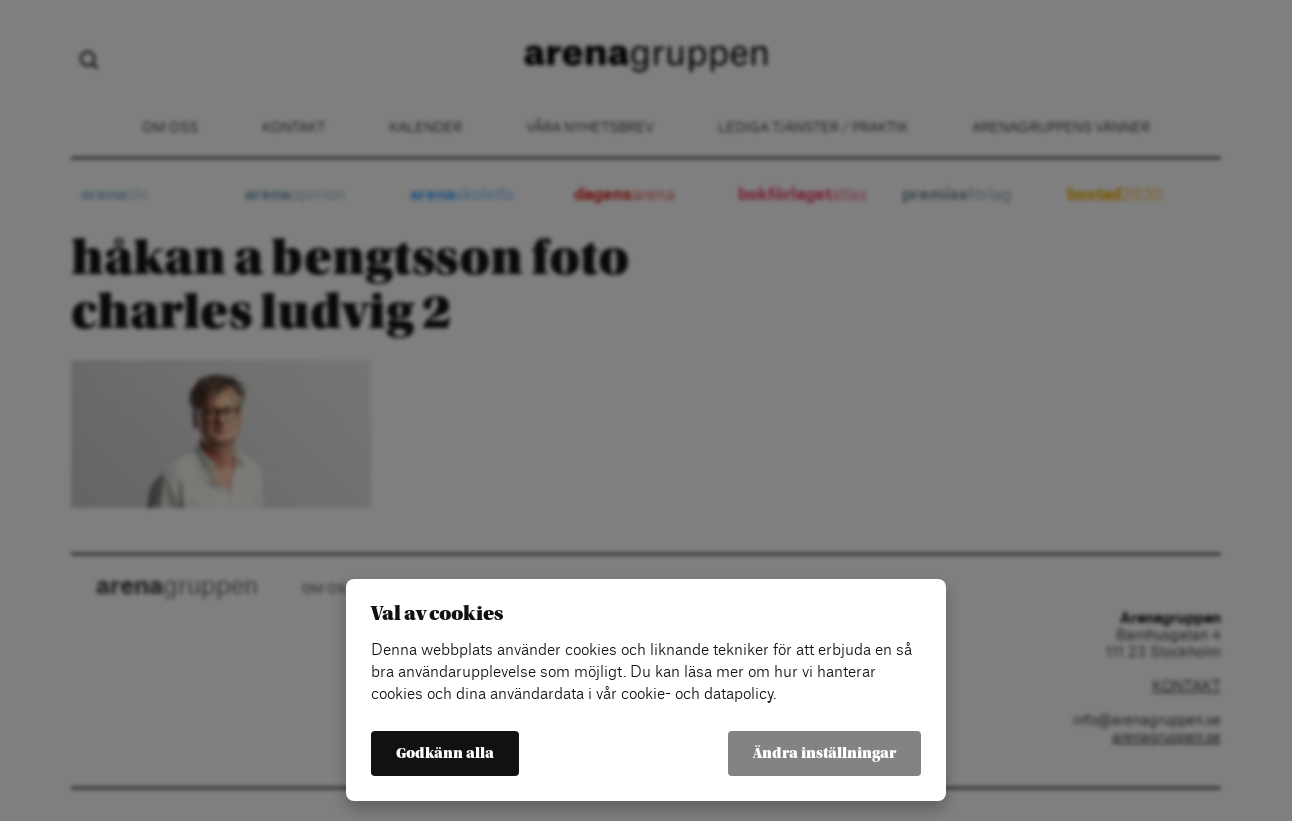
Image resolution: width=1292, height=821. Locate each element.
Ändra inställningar (824, 753)
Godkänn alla (445, 753)
